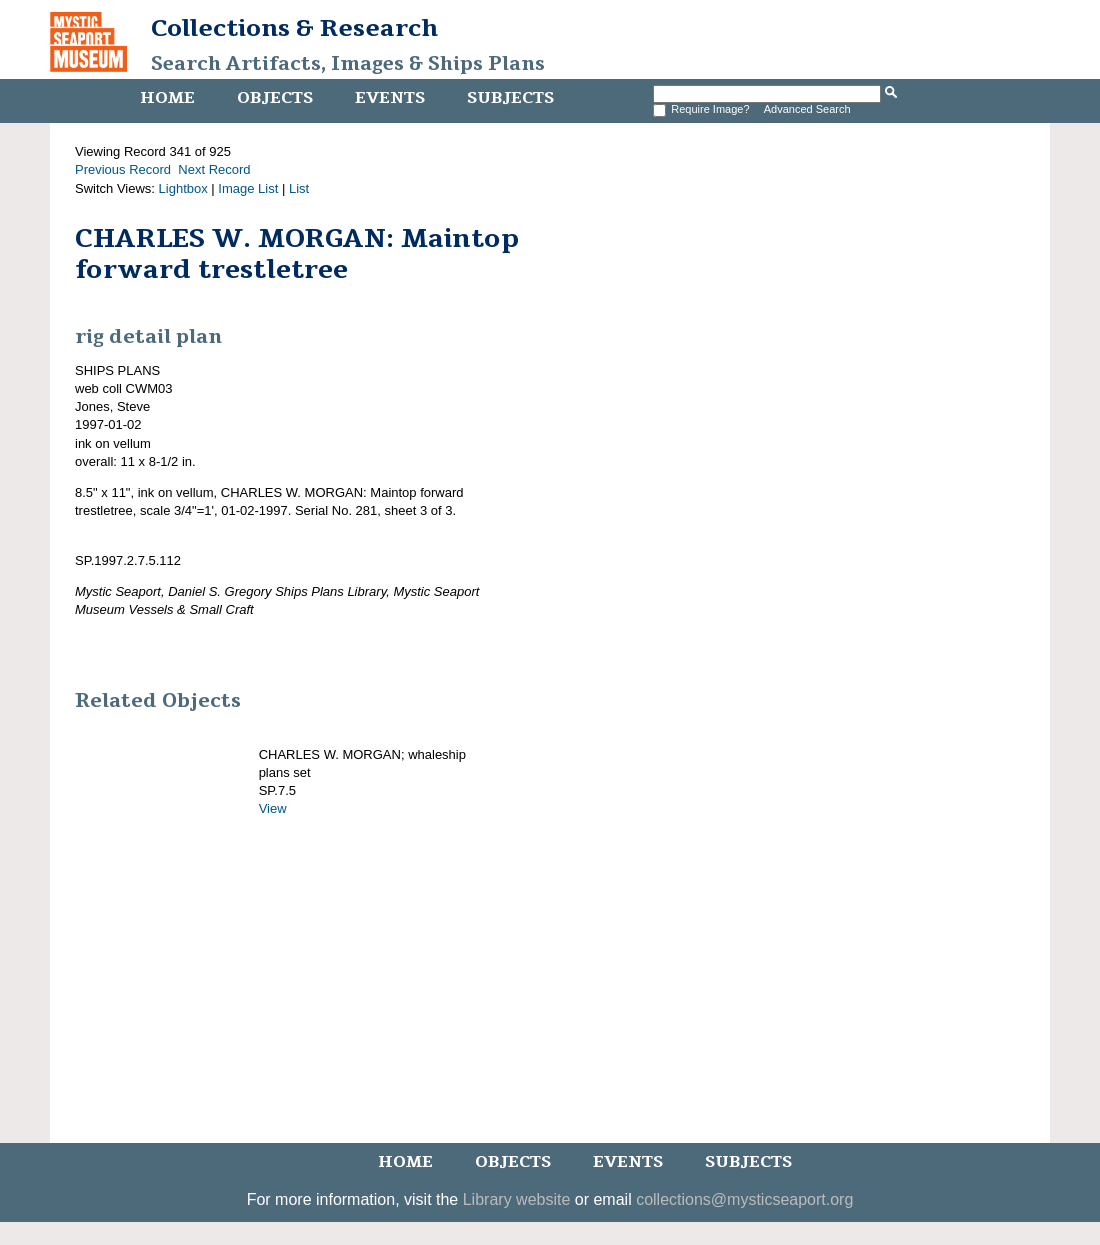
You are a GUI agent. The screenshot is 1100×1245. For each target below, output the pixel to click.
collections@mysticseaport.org (744, 1199)
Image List (248, 188)
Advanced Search (807, 109)
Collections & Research (294, 28)
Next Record (214, 169)
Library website (517, 1199)
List (299, 188)
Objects (275, 98)
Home (167, 98)
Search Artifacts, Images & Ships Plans (348, 64)
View (273, 808)
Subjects (510, 98)
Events (390, 98)
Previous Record (123, 169)
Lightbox (183, 188)
